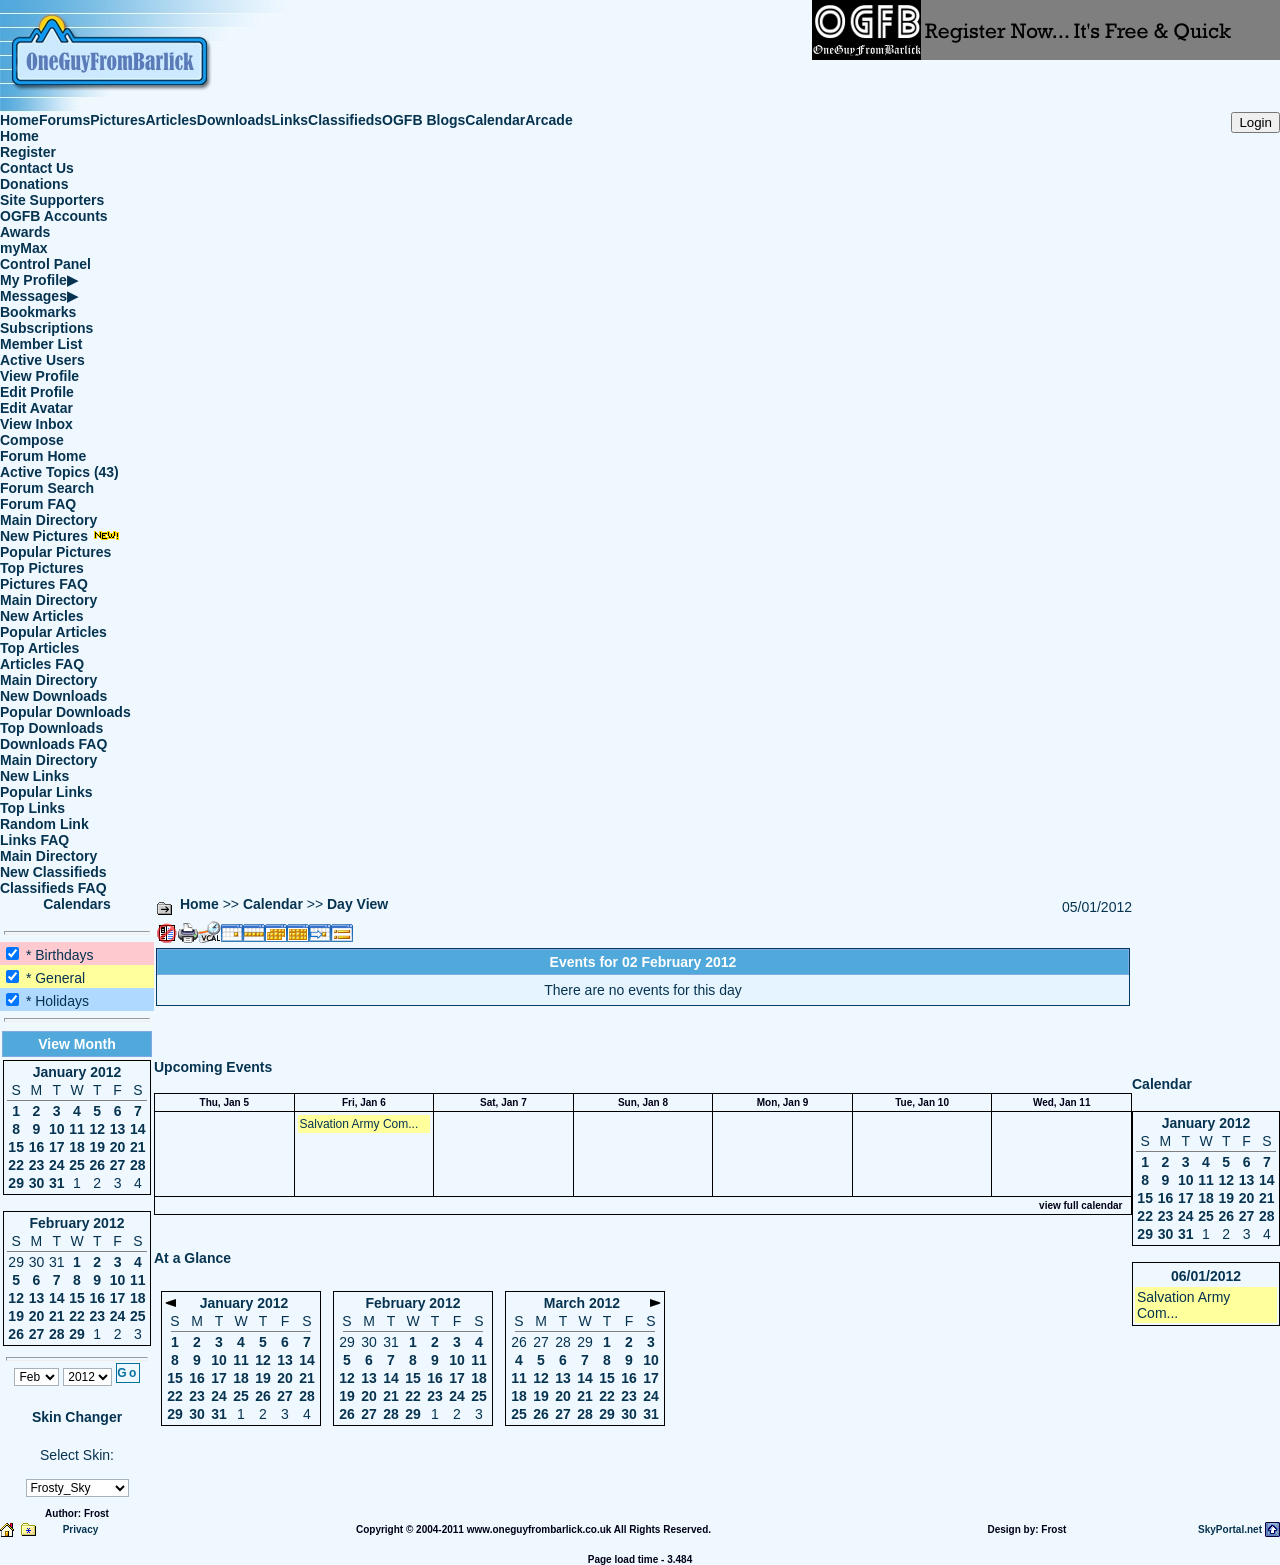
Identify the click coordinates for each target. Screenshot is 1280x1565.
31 (57, 1183)
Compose (32, 440)
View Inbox (36, 424)
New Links (34, 776)
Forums (64, 120)
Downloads (234, 120)
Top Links (32, 808)
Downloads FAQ (53, 744)
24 (57, 1165)
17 (57, 1147)
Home (19, 120)
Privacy (81, 1529)
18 (77, 1147)
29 (16, 1183)
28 (138, 1165)
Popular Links (46, 792)
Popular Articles (53, 632)
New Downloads (53, 696)
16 (37, 1147)
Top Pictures (42, 568)
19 (97, 1147)
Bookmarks (38, 312)
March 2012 (582, 1303)
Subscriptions (46, 328)
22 (16, 1165)
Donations (34, 184)
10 (57, 1129)
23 (37, 1165)
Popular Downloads (65, 712)
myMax (23, 248)
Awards (25, 232)
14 (138, 1129)
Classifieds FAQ (53, 888)
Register (28, 152)
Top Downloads (51, 728)
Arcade (548, 120)
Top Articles (39, 648)
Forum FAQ (38, 504)
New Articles (42, 616)
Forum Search (47, 488)
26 (97, 1165)
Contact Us (37, 168)
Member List (41, 344)
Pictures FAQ (44, 584)
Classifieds (345, 120)
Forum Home (43, 456)
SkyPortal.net (1230, 1529)
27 (118, 1165)
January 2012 (77, 1072)
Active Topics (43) (59, 472)
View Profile (39, 376)
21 (138, 1147)
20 (118, 1147)
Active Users (42, 360)
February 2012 (77, 1223)
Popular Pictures (55, 552)
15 (16, 1147)
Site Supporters (52, 200)
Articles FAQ (42, 664)
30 (37, 1183)
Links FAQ (34, 840)
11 (77, 1129)
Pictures (117, 120)
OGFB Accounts (54, 216)
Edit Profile (37, 392)
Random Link (44, 824)
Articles (171, 120)
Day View (357, 904)
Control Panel (45, 264)
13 (118, 1129)
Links (290, 120)
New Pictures (60, 536)
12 (97, 1129)
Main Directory (48, 520)
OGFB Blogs (423, 120)
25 (77, 1165)
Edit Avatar (36, 408)
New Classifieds (53, 872)
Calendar (495, 120)
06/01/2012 (1206, 1276)
